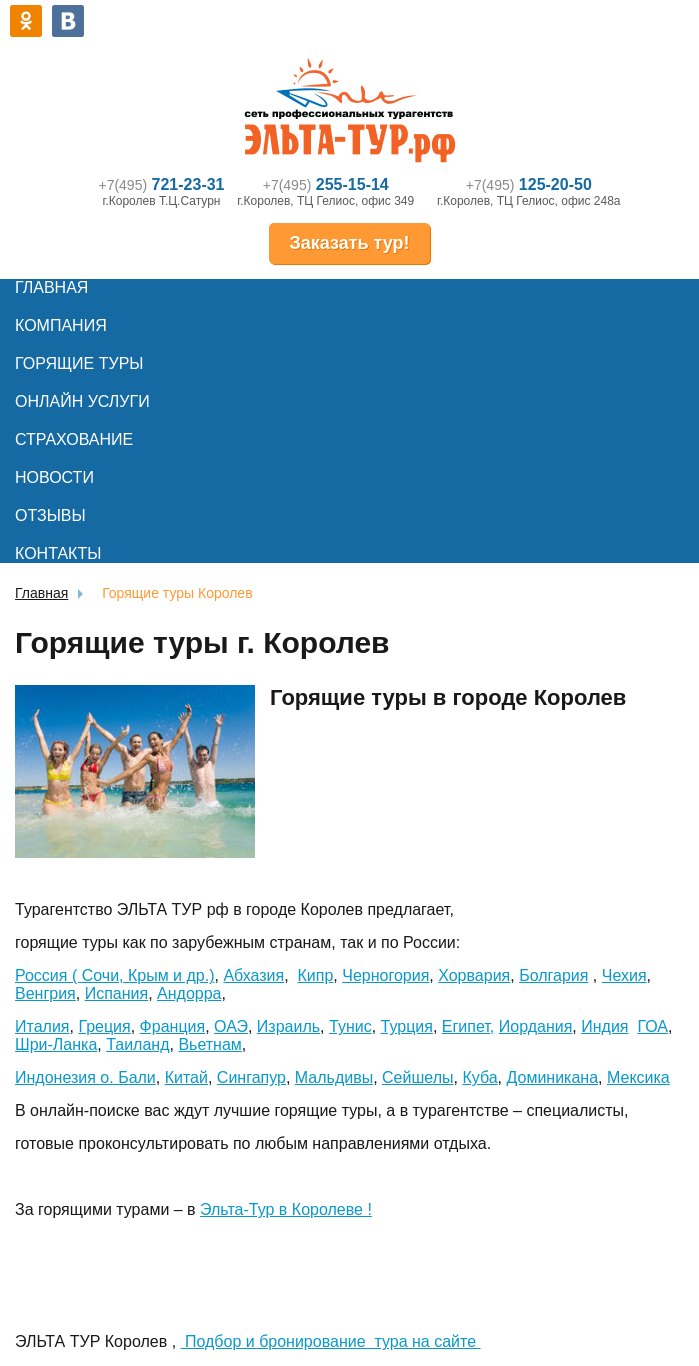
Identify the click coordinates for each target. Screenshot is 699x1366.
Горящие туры (79, 363)
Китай (186, 1077)
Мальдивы (334, 1077)
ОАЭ (231, 1026)
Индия (604, 1026)
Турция (407, 1026)
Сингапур (251, 1077)
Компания (61, 325)
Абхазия (253, 975)
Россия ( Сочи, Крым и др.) (115, 975)
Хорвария (474, 975)
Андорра (189, 993)
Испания (117, 993)
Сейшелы (417, 1077)
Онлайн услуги (82, 401)
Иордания (536, 1026)
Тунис (350, 1026)
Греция (104, 1026)
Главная (51, 287)
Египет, (468, 1026)
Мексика (638, 1077)
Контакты (58, 553)
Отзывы (50, 515)
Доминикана (552, 1077)
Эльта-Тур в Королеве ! (286, 1209)
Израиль (288, 1026)
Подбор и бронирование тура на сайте (331, 1341)
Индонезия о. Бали (85, 1077)
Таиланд (137, 1044)
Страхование (74, 439)
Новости (54, 477)
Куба (479, 1077)
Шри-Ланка (56, 1044)
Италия (42, 1026)
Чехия (624, 975)
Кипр (316, 975)
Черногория (385, 975)
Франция (173, 1026)
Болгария (553, 975)
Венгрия (45, 993)
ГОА (652, 1026)
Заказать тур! (349, 243)
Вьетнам (209, 1044)
